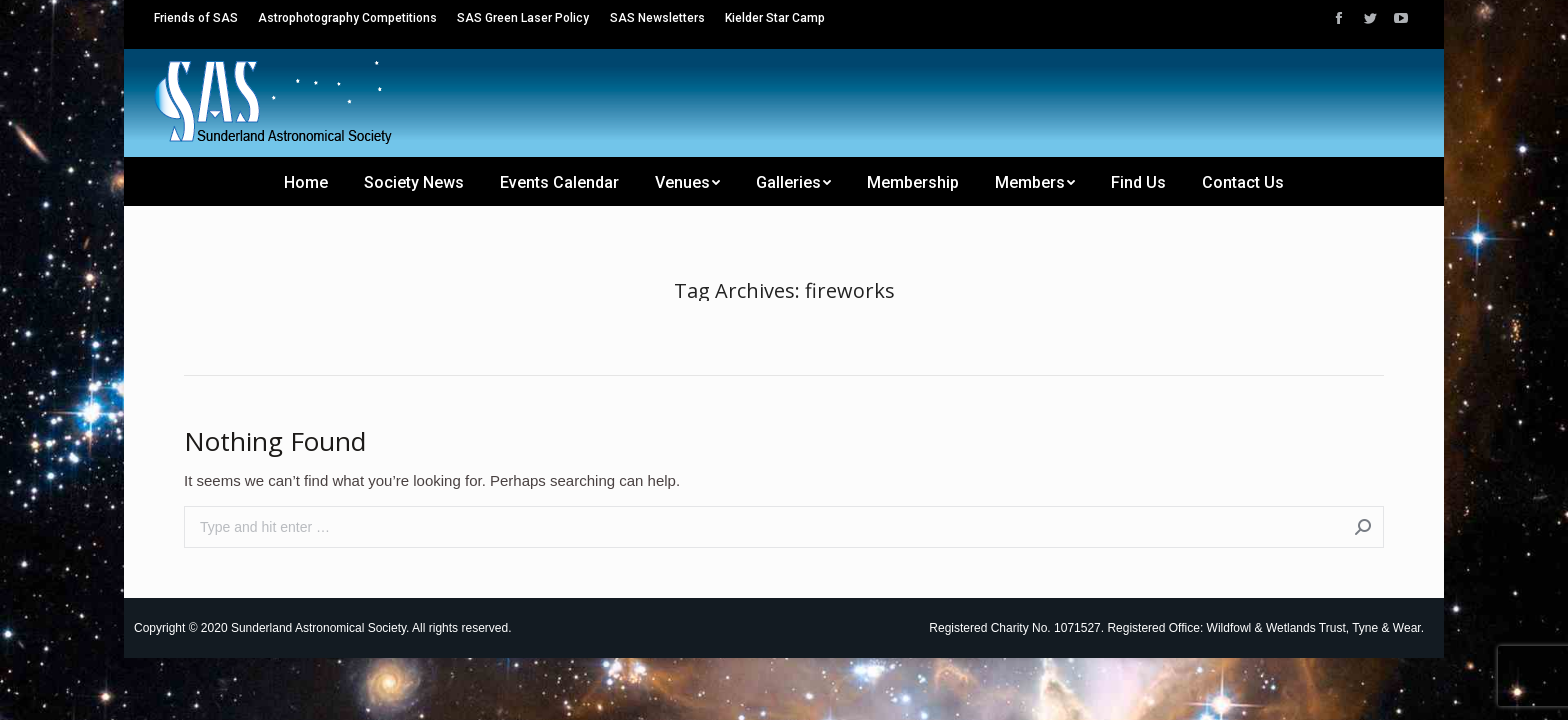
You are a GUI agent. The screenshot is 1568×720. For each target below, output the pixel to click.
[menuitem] (196, 18)
